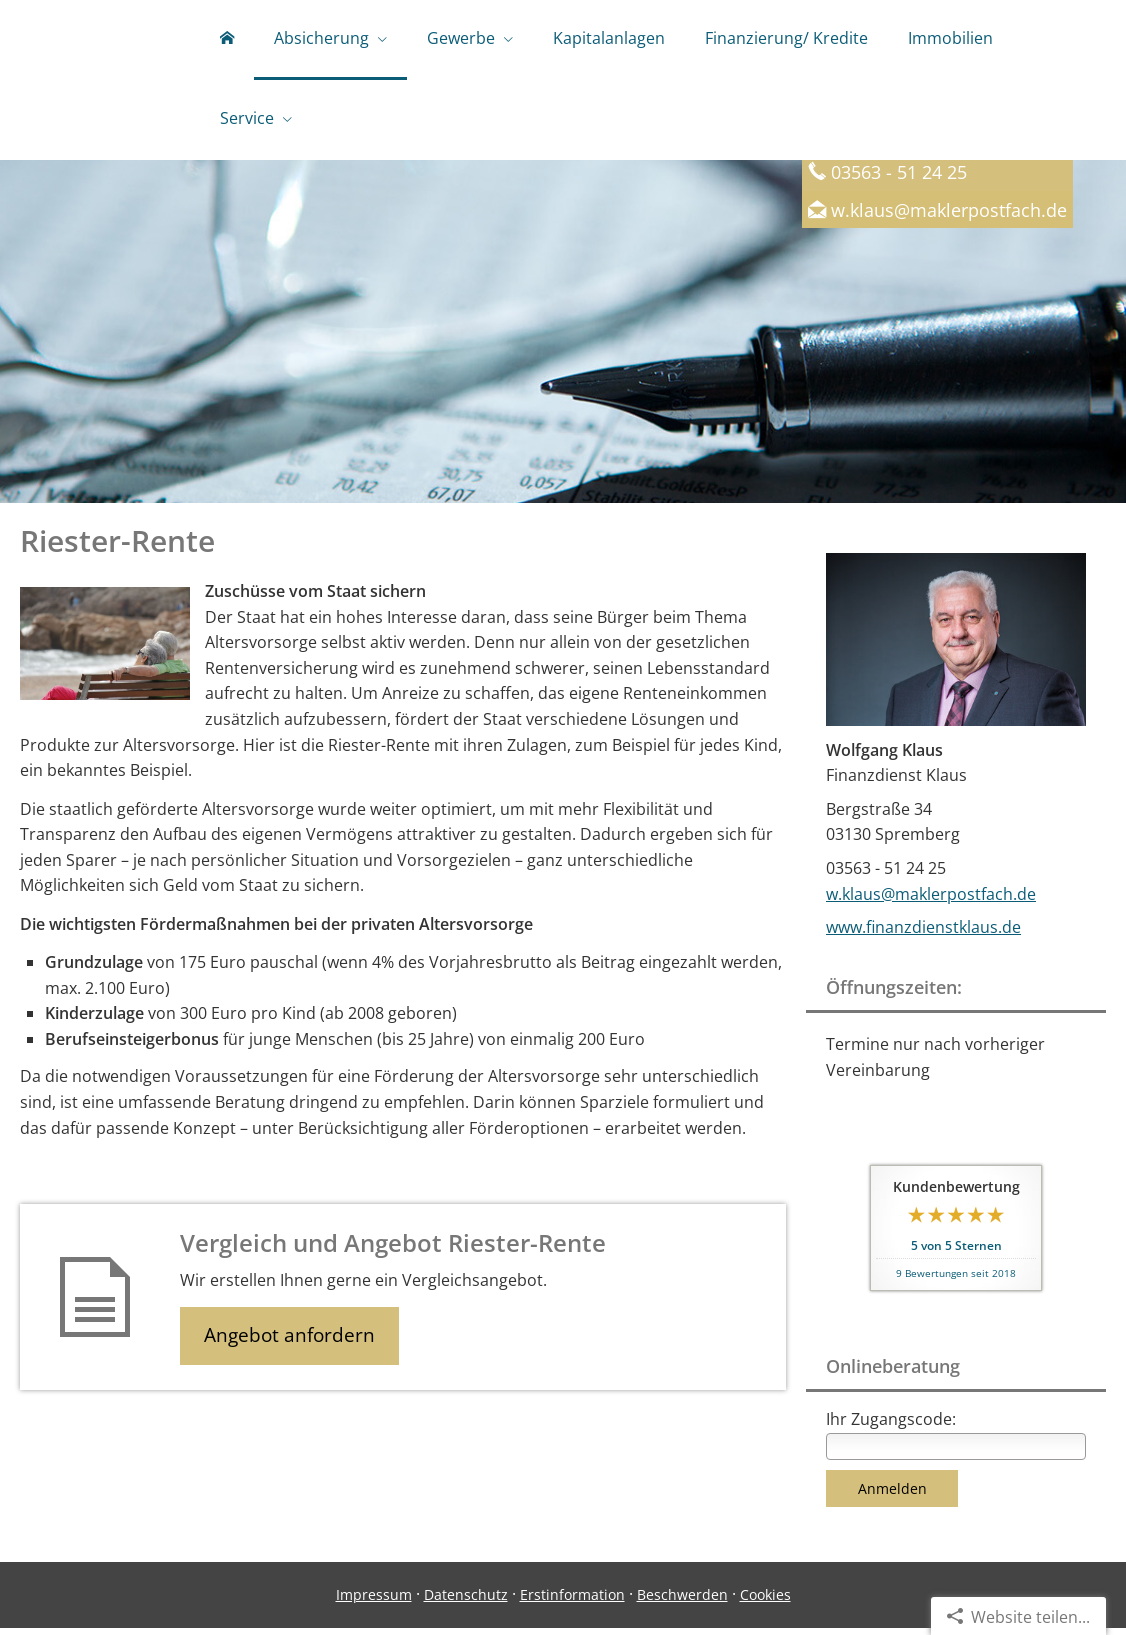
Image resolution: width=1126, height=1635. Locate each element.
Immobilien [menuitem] (950, 38)
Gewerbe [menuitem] (461, 38)
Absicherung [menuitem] (321, 38)
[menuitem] (227, 40)
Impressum (374, 1601)
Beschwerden (682, 1601)
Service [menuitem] (247, 118)
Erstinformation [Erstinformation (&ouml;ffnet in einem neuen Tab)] (572, 1601)
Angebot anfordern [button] (290, 1343)
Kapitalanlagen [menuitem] (609, 38)
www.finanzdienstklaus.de (923, 934)
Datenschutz (466, 1601)
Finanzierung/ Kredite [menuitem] (786, 38)
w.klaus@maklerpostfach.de (949, 216)
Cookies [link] (765, 1601)
